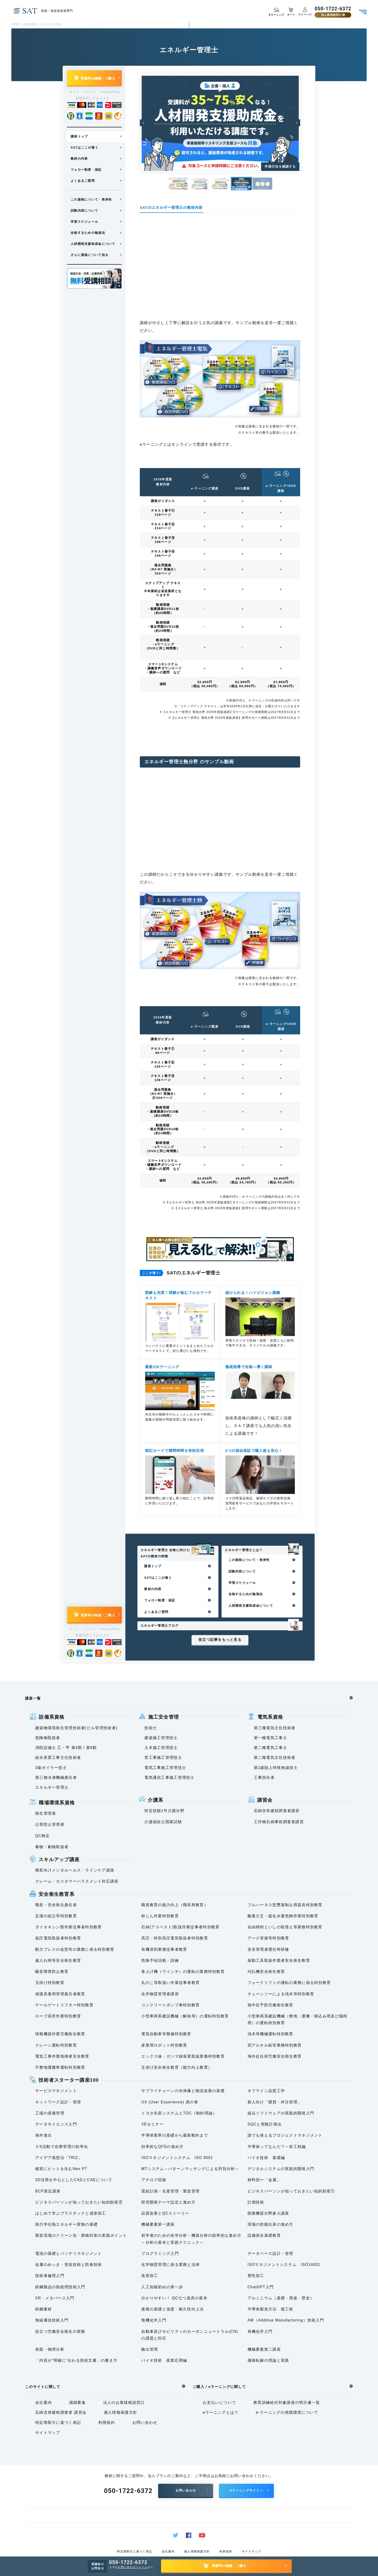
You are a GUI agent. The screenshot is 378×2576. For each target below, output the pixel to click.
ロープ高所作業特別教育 (58, 2017)
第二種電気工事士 (270, 1748)
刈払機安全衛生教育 (266, 1972)
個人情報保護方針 (120, 2413)
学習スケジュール (84, 223)
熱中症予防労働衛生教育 (270, 2006)
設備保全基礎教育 (264, 2236)
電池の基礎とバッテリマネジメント (68, 2254)
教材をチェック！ (282, 167)
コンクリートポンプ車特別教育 (170, 2006)
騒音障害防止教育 (51, 1972)
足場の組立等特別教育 (56, 1917)
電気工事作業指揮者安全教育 (62, 2057)
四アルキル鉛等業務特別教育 (275, 2046)
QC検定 (42, 1836)
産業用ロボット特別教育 (164, 2046)
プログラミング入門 (160, 2254)
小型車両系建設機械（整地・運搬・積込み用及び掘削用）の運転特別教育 (298, 2020)
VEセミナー (152, 2125)
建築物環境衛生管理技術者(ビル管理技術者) (76, 1729)
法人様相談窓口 (332, 15)
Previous (143, 123)
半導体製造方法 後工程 (270, 2310)
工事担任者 (264, 1778)
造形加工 (149, 2276)
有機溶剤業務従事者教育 (164, 1950)
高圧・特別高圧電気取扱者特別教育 (174, 1939)
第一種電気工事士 (270, 1738)
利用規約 (106, 2423)
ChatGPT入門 (261, 2288)
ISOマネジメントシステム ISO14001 (284, 2265)
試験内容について (84, 212)
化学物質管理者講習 (160, 1994)
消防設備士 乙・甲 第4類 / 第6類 (66, 1748)
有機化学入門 (260, 2332)
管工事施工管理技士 (163, 1758)
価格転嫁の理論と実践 (268, 2361)
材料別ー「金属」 (264, 2180)
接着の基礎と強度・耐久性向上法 (172, 2310)
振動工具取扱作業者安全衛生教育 (279, 1961)
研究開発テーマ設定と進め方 (168, 2203)
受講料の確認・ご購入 (94, 79)
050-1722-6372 (332, 9)
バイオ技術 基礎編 (266, 2158)
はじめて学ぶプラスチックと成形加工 (70, 2214)
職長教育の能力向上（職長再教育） (174, 1906)
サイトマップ (47, 2433)
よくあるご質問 (83, 182)
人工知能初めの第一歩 (162, 2288)
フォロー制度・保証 (86, 171)
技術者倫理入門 (49, 2276)
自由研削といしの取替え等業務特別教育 (285, 1928)
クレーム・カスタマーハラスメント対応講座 (77, 1882)
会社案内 (43, 2403)
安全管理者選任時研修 (268, 1950)
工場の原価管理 (49, 2114)
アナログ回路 (153, 2180)
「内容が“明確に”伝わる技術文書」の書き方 (76, 2361)
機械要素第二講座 (264, 2350)
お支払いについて (219, 2403)
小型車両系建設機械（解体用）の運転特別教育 (185, 2017)
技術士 (150, 1729)
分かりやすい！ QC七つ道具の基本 (174, 2299)
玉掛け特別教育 (49, 1983)
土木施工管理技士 (161, 1748)
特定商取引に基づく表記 (58, 2423)
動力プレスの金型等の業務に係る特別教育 (74, 1950)
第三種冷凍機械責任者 (56, 1778)
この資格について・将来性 (91, 201)
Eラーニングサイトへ (246, 2491)
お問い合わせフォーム (133, 2567)
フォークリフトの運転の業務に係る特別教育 (289, 1983)
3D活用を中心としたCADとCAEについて (73, 2180)
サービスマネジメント (56, 2091)
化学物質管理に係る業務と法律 (170, 2265)
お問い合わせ (144, 2423)
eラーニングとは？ (220, 2413)
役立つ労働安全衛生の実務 (60, 2332)
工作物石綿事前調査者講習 (279, 1822)
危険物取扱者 (47, 1738)
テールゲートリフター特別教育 (64, 2006)
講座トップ (79, 138)
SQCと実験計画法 (265, 2125)
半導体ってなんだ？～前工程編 (277, 2147)
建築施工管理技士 (161, 1738)
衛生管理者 (45, 1814)
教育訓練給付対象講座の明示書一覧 (286, 2403)
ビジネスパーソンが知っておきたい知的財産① (291, 2192)
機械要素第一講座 (158, 2225)
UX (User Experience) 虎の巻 (169, 2103)
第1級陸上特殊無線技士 (276, 1768)
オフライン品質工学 (266, 2091)
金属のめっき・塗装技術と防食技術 (68, 2265)
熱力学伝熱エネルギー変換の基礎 (66, 2225)
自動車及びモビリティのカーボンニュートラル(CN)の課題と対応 (189, 2335)
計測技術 (256, 2203)
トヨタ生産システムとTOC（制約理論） (179, 2114)
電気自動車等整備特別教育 (166, 2035)
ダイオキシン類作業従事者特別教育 (68, 1928)
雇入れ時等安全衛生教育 (58, 1961)
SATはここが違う (84, 149)
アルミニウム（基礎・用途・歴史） (281, 2299)
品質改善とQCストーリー (165, 2214)
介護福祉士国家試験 (163, 1822)
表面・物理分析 (49, 2350)
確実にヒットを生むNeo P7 (61, 2169)
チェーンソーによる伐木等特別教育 (281, 1994)
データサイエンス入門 (56, 2125)
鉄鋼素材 (43, 2310)
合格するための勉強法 (88, 234)
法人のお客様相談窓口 (124, 2403)
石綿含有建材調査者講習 (277, 1811)
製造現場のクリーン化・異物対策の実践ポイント (81, 2236)
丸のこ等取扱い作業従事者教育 (170, 1983)
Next (296, 123)
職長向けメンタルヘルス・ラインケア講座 (74, 1871)
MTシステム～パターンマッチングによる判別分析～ (190, 2169)
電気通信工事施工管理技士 (169, 1778)
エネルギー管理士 (51, 1788)
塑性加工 (256, 2276)
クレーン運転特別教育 (56, 2046)
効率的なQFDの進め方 (162, 2147)
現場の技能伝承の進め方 (270, 2225)
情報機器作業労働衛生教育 (60, 2035)
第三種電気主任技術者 (275, 1729)
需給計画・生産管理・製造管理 (170, 2192)
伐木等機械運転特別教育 (270, 2035)
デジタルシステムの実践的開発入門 (281, 2169)
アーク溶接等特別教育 (268, 1939)
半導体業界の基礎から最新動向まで (174, 2136)
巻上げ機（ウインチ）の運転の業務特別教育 (183, 1972)
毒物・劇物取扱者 (51, 1848)
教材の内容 (79, 160)
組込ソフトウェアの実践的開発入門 (281, 2114)
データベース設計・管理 (270, 2254)
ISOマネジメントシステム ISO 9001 (177, 2158)
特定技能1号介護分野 (164, 1811)
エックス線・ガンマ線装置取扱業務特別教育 (183, 2057)
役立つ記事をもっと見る (220, 1647)
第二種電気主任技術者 (275, 1758)
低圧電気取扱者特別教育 (58, 1939)
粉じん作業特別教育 (160, 1917)
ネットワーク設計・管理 (58, 2103)
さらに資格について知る (89, 256)
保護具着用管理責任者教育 (60, 1994)
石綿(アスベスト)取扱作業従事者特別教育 (180, 1928)
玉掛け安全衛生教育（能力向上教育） (176, 2068)
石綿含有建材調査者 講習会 (61, 2413)
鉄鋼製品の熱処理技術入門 (60, 2288)
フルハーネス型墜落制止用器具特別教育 (285, 1906)
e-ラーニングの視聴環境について (287, 2413)
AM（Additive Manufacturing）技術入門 (286, 2321)
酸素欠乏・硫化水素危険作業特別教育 (283, 1917)
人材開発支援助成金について (93, 245)
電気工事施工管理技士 (165, 1768)
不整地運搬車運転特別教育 (60, 2068)
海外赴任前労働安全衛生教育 (275, 2057)
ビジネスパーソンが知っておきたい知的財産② (79, 2203)
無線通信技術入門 (51, 2321)
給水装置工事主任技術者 (58, 1758)
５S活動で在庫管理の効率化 (61, 2147)
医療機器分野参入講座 (268, 2214)
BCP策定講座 (48, 2192)
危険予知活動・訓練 (160, 1961)
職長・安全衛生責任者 (56, 1906)
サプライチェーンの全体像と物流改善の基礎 (183, 2091)
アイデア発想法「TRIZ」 (58, 2158)
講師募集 (77, 2403)
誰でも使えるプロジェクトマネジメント (285, 2136)
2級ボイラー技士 (51, 1768)
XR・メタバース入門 (54, 2299)
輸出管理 (149, 2350)
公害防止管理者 (49, 1825)
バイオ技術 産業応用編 (164, 2361)
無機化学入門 (153, 2321)
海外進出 (43, 2136)
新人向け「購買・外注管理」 (275, 2103)
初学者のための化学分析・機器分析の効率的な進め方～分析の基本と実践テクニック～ (191, 2239)
